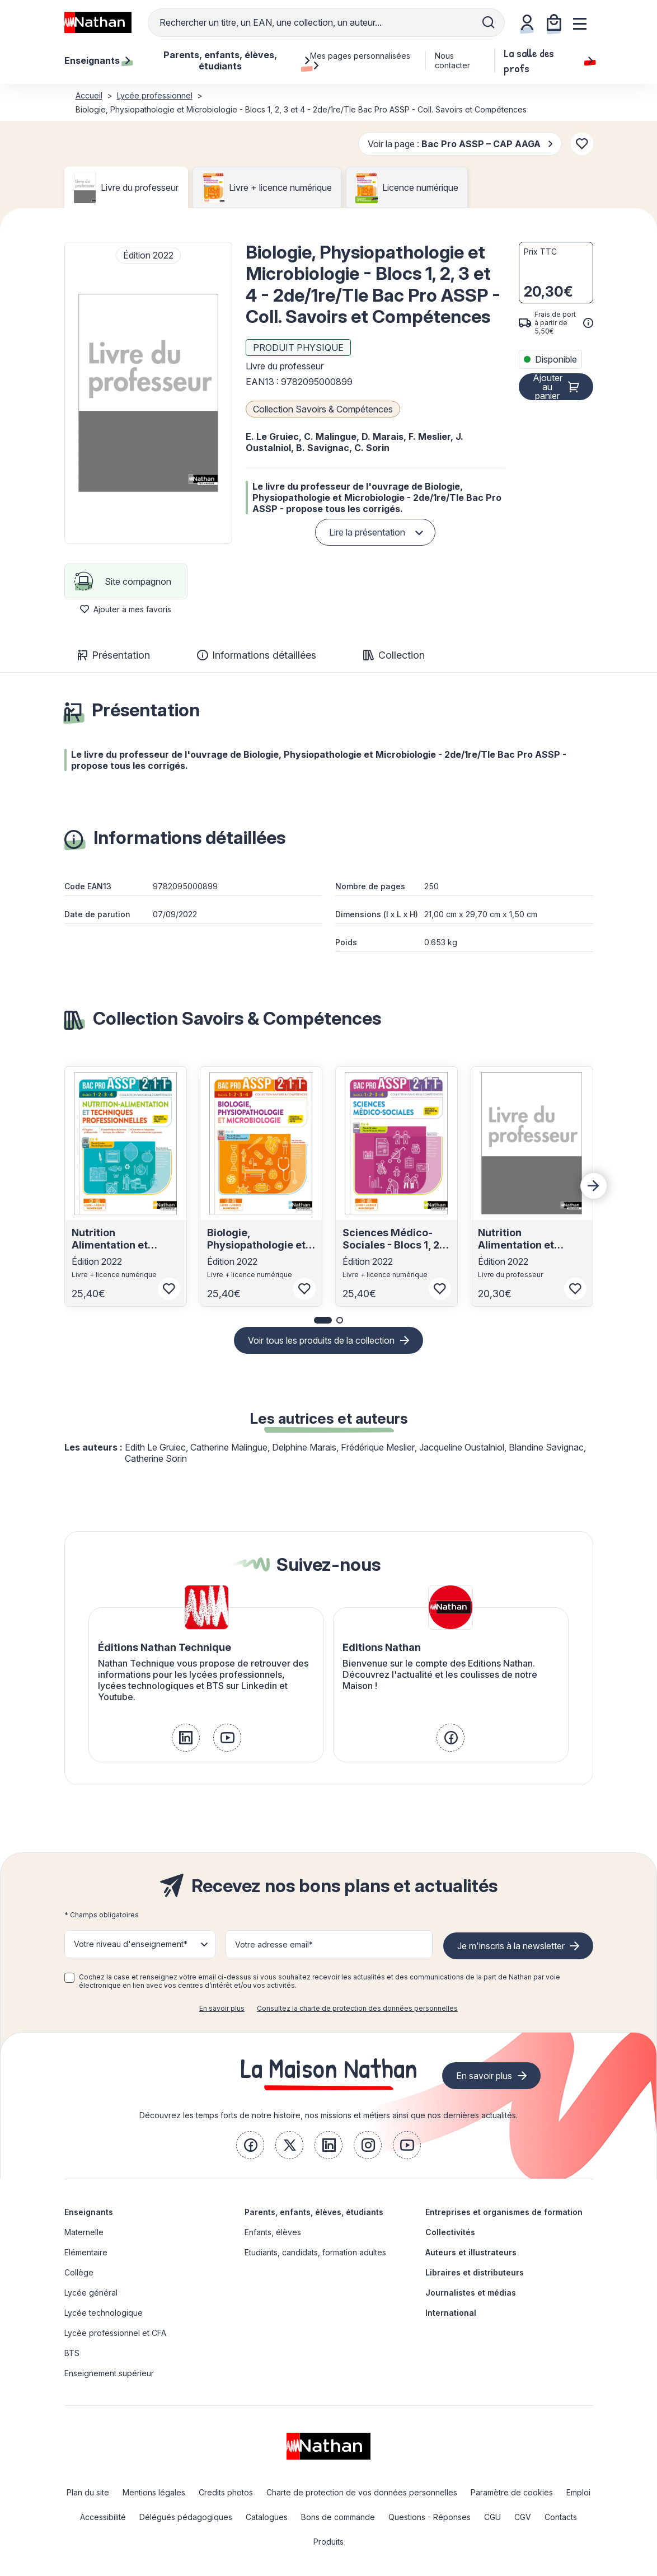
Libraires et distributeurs (474, 2272)
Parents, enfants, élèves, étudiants (314, 2212)
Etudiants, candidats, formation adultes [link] (315, 2252)
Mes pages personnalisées (360, 60)
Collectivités (450, 2232)
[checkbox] (69, 1978)
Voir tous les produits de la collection (321, 1340)
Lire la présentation (367, 532)
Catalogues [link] (267, 2517)
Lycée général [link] (91, 2292)
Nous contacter (452, 60)
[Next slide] (593, 1185)
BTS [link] (71, 2353)
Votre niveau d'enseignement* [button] (130, 1944)
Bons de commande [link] (338, 2517)
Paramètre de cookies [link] (512, 2492)
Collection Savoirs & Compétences (323, 409)
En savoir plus (222, 2008)
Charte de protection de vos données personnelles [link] (361, 2492)
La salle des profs (548, 60)
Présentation (114, 655)
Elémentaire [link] (85, 2252)
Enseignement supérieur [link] (109, 2373)
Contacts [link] (561, 2517)
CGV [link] (522, 2517)
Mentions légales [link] (154, 2492)
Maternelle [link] (84, 2232)
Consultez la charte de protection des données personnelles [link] (357, 2008)
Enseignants (88, 2212)
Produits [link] (328, 2541)
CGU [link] (492, 2517)
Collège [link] (78, 2272)
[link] (186, 1738)
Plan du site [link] (88, 2492)
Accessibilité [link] (103, 2517)
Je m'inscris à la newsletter (511, 1945)
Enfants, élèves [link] (273, 2232)
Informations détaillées (256, 655)
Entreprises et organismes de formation (504, 2212)
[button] (148, 393)
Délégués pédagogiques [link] (185, 2517)
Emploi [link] (578, 2492)
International (450, 2312)
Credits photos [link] (226, 2492)
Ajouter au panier (547, 386)
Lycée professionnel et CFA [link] (115, 2333)
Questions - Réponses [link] (429, 2517)
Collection (394, 655)
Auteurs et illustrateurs (471, 2252)
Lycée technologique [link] (103, 2312)
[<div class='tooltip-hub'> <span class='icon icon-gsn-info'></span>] (588, 323)
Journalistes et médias (470, 2292)
